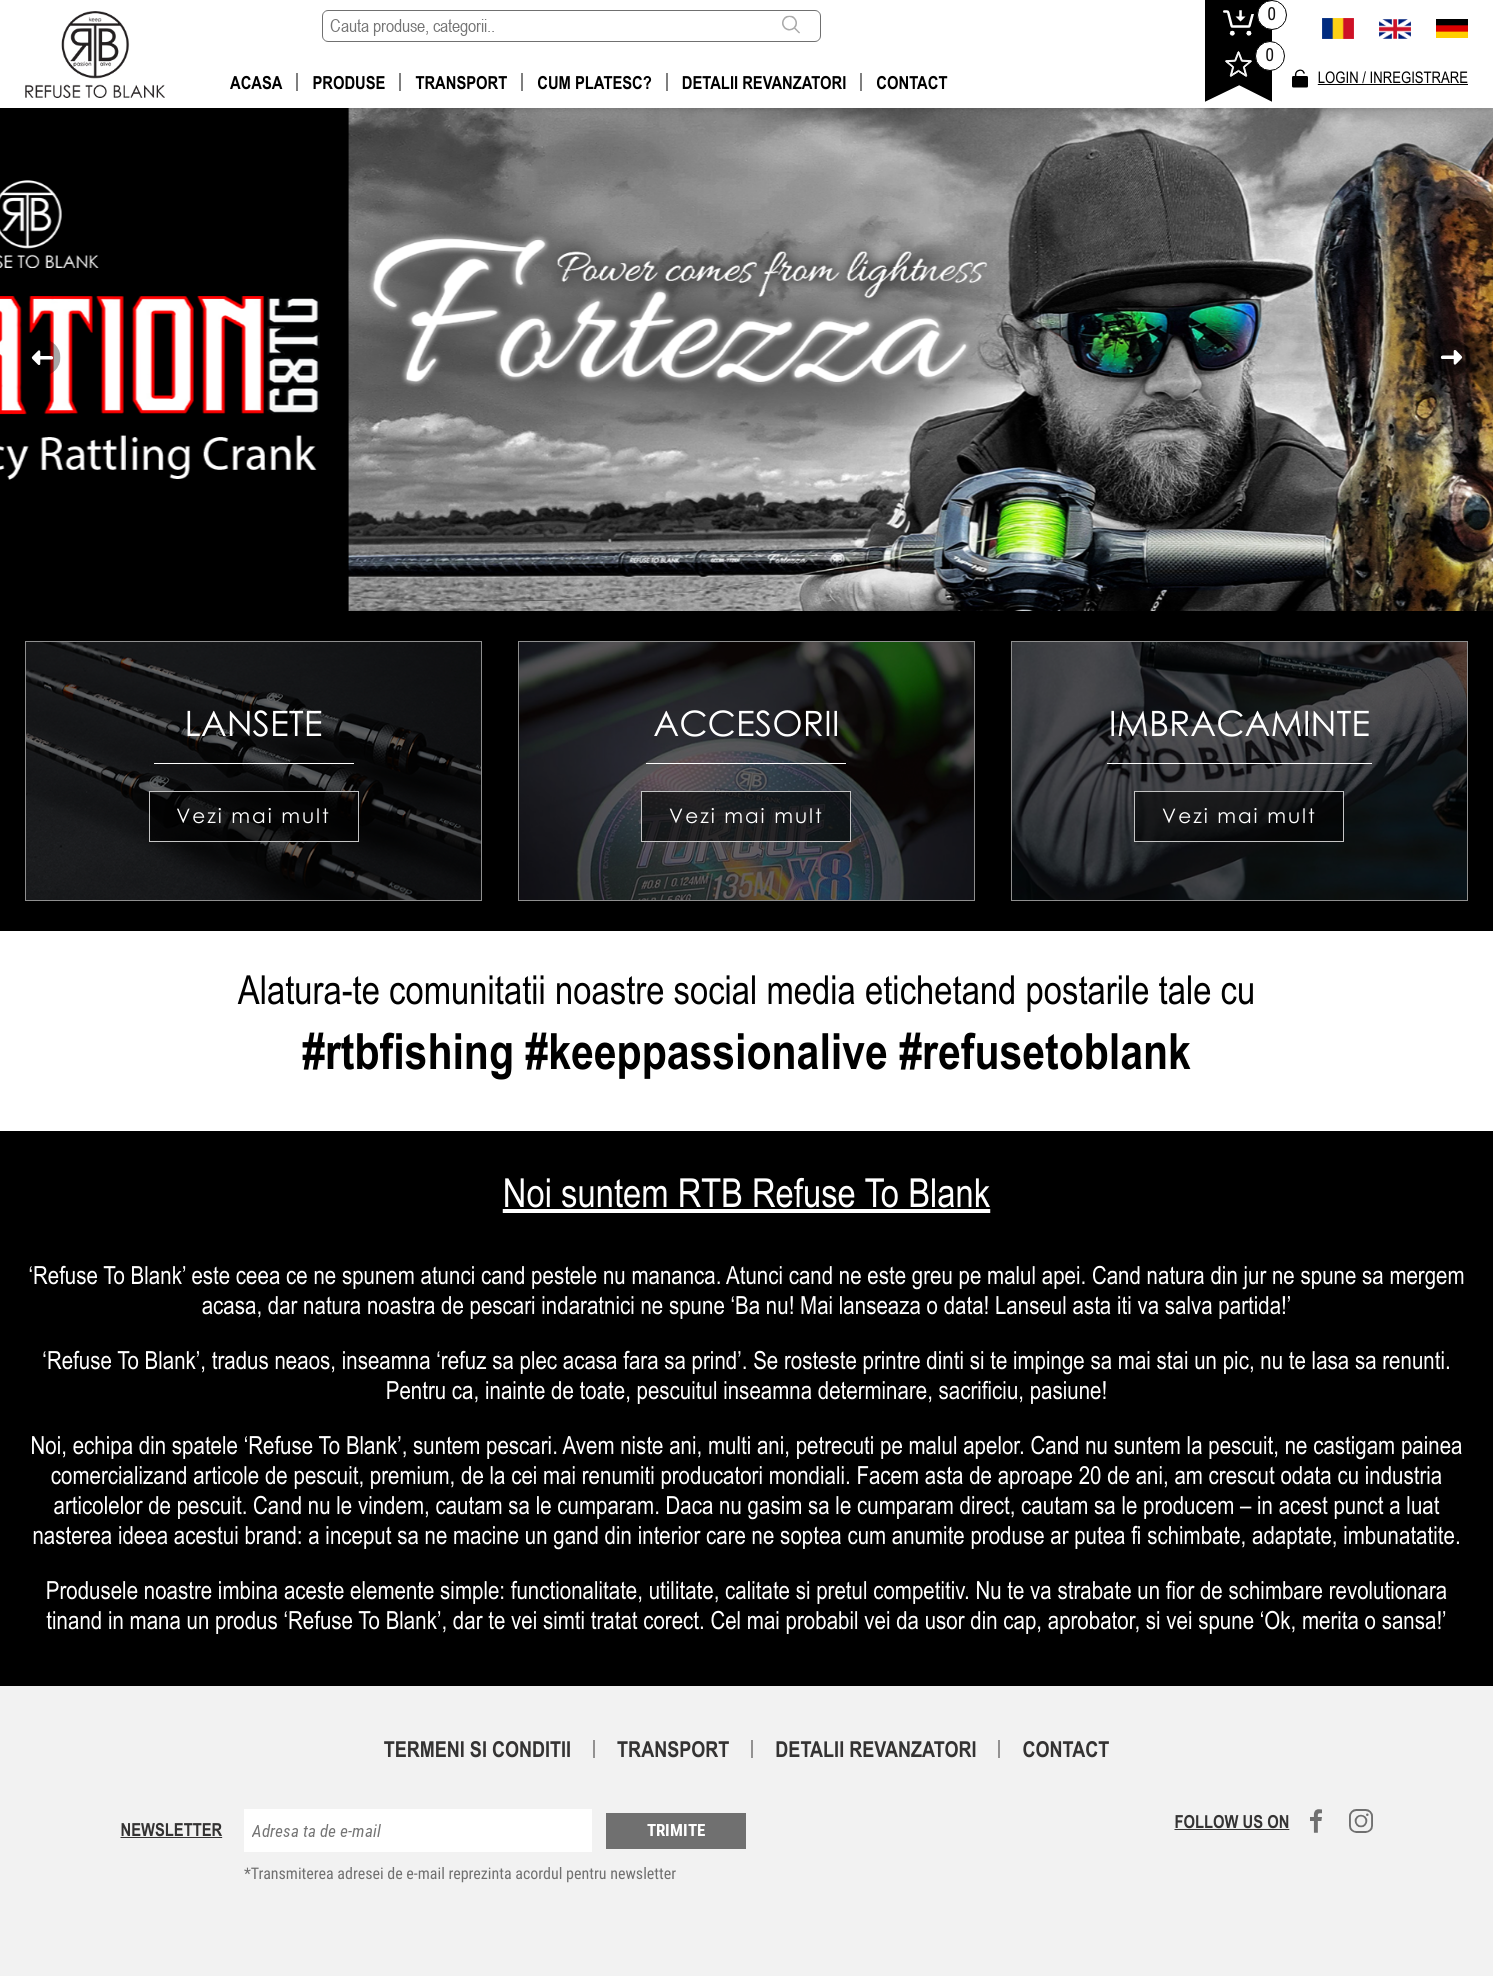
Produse (348, 82)
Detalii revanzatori (764, 82)
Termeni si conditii (477, 1749)
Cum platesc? (594, 82)
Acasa (256, 82)
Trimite (676, 1830)
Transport (461, 82)
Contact (911, 82)
